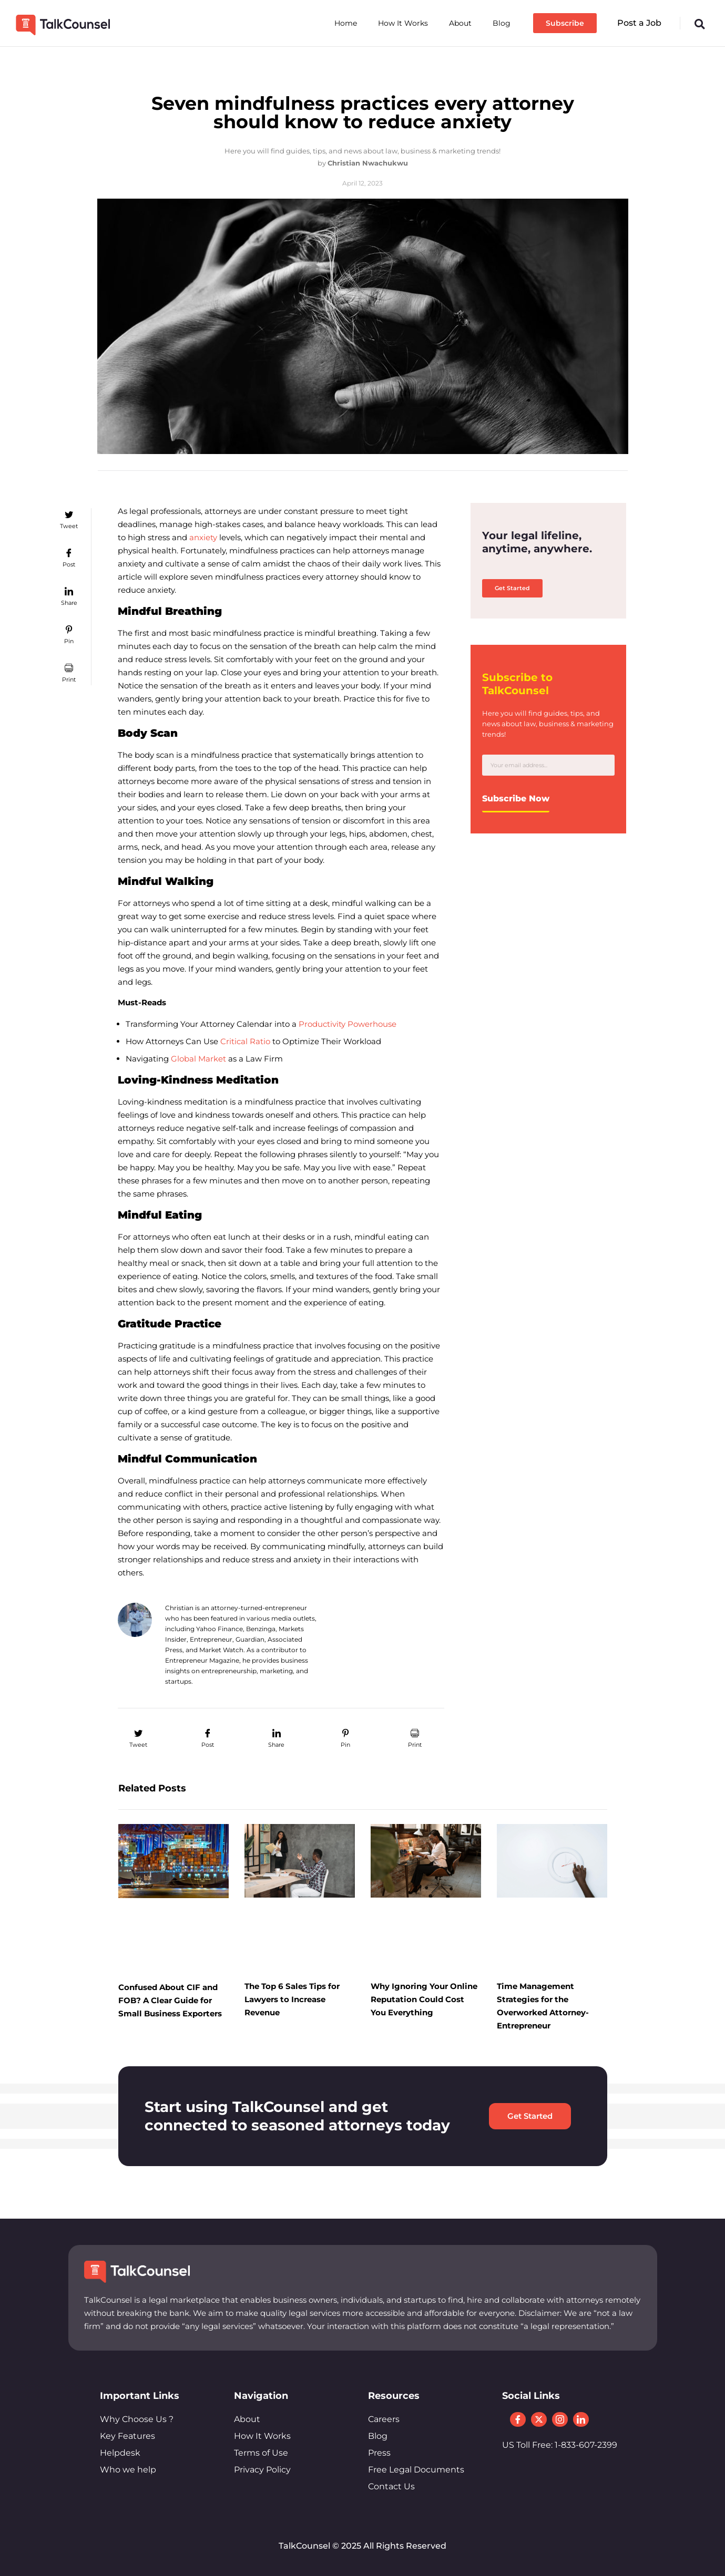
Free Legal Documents (416, 2470)
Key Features (127, 2436)
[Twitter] (539, 2420)
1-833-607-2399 (586, 2446)
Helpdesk (120, 2453)
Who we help (128, 2470)
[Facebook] (518, 2420)
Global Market (197, 1059)
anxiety (202, 537)
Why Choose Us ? (136, 2419)
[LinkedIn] (581, 2420)
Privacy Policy (262, 2470)
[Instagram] (560, 2420)
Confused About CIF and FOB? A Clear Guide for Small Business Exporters (170, 2000)
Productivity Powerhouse (346, 1024)
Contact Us (391, 2486)
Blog (501, 23)
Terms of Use (261, 2453)
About (460, 23)
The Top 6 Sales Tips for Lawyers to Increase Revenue (292, 1999)
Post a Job (639, 23)
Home (345, 23)
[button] (700, 24)
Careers (384, 2419)
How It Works (403, 23)
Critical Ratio (244, 1041)
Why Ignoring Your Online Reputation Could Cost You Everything (424, 1999)
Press (379, 2453)
